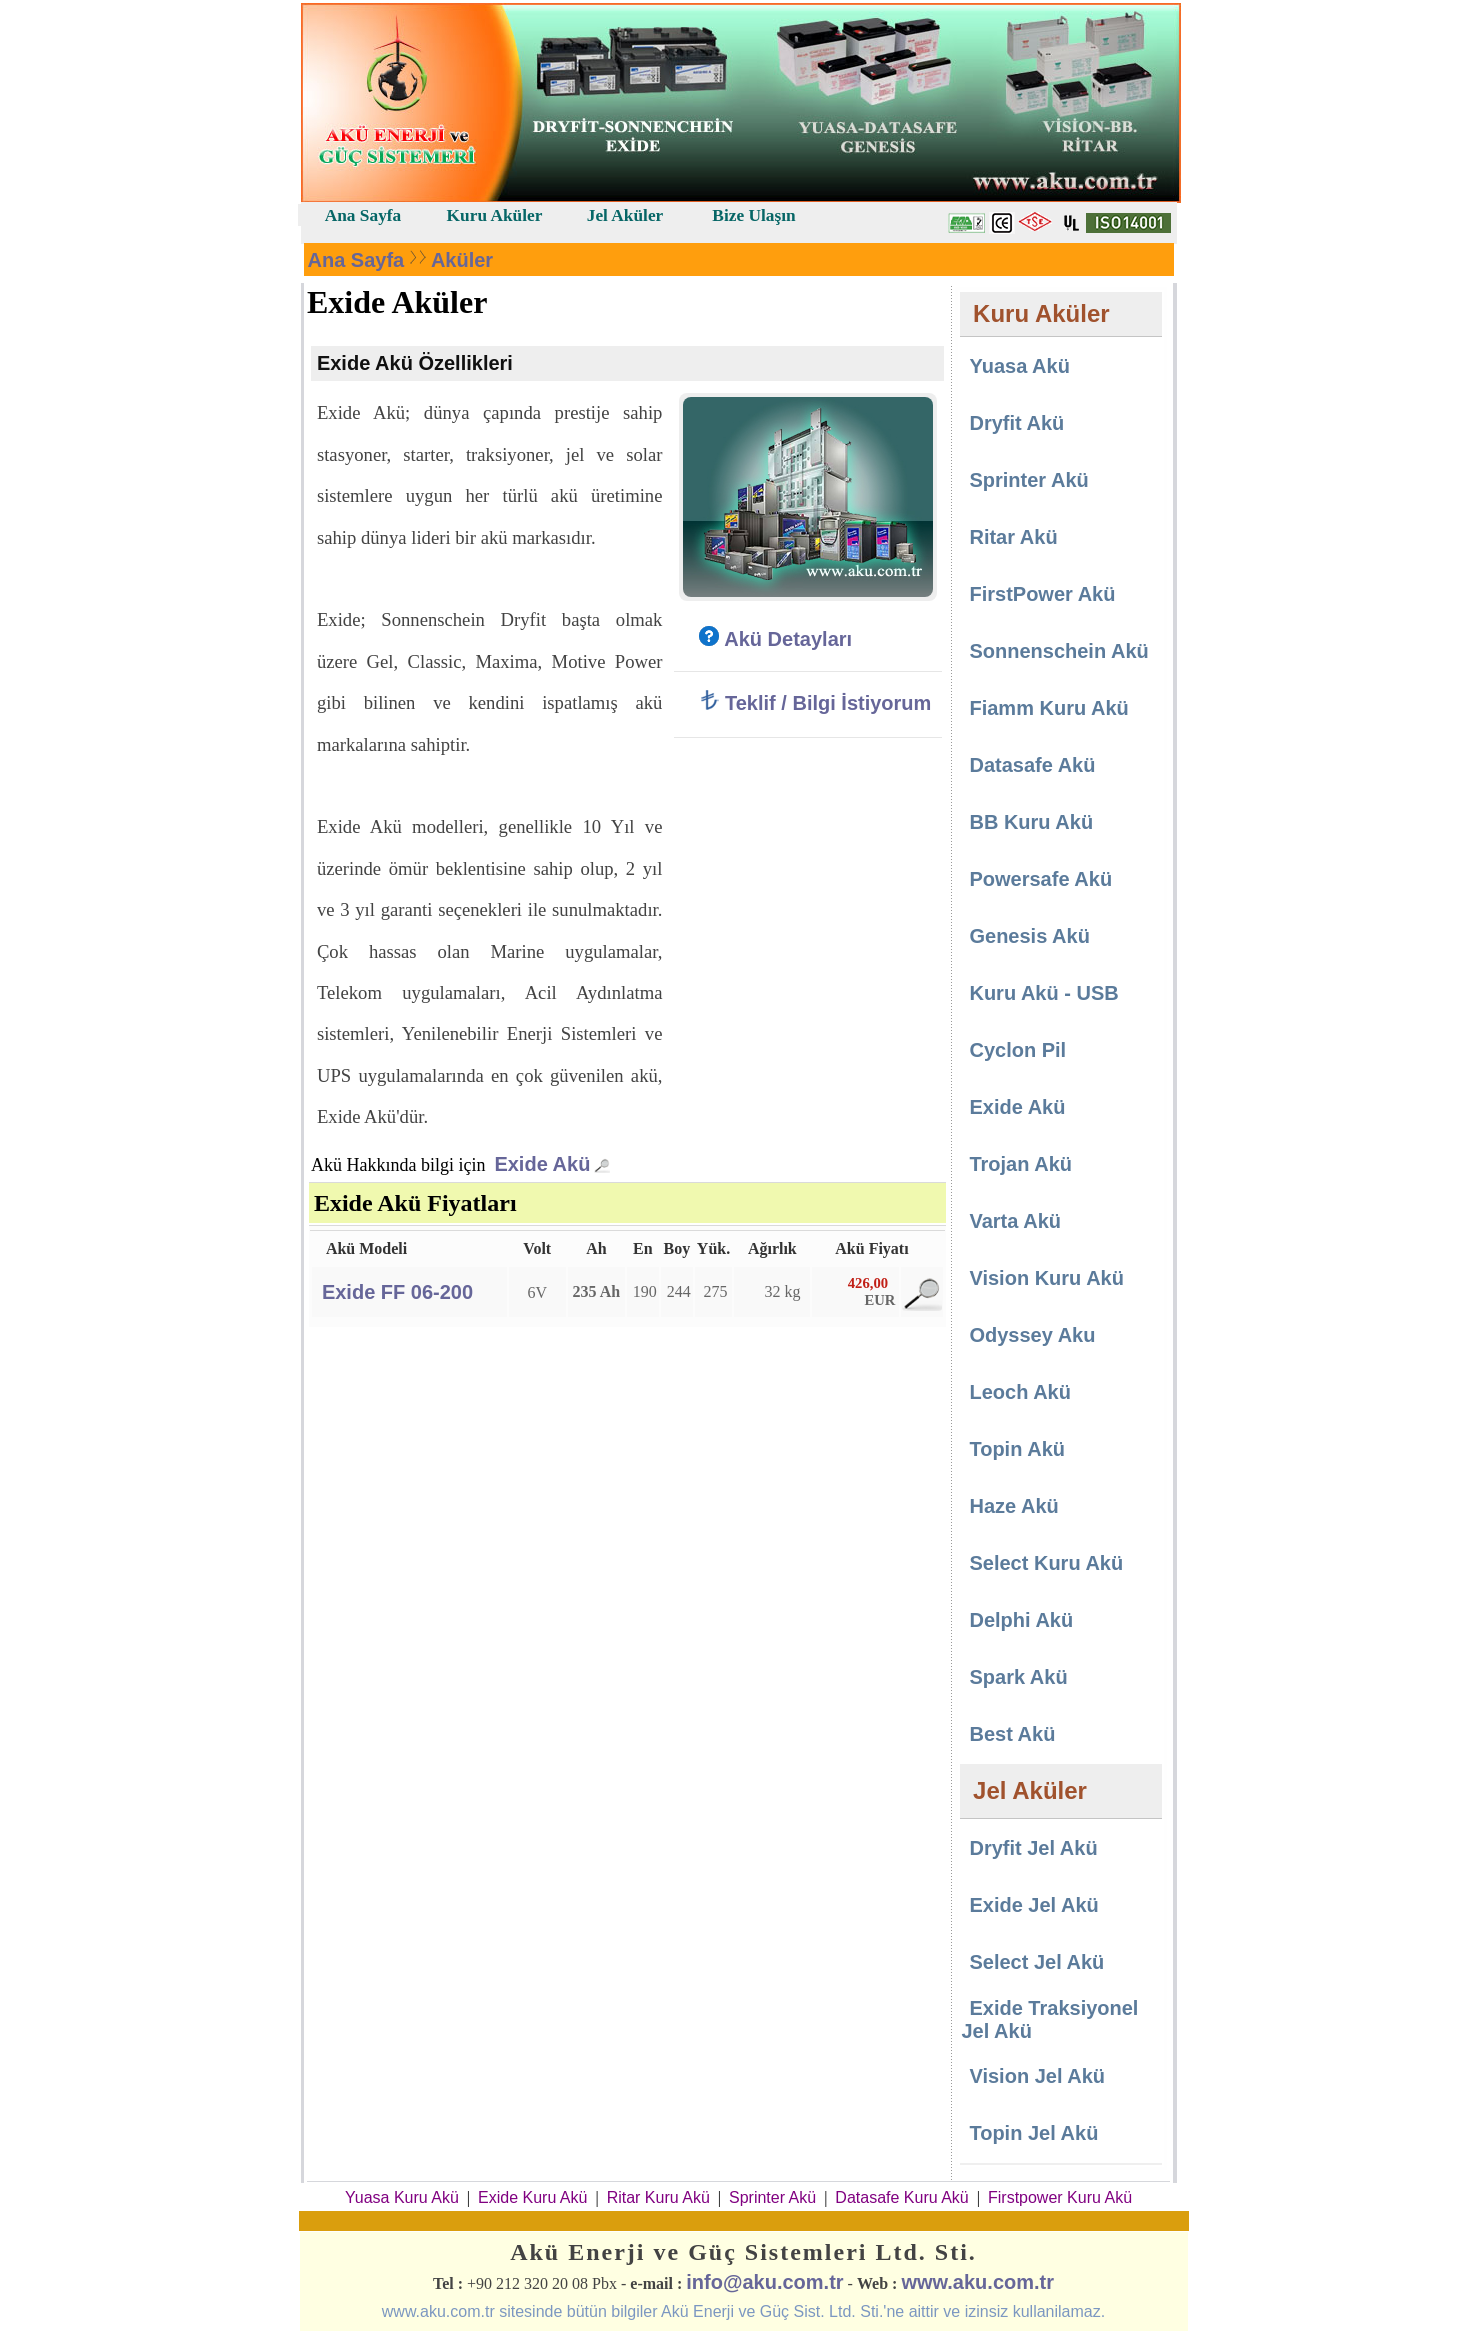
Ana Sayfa (356, 260)
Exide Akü (542, 1164)
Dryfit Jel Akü (1033, 1848)
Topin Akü (1017, 1449)
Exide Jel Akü (1033, 1905)
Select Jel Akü (1036, 1962)
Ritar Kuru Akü (658, 2197)
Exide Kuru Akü (532, 2197)
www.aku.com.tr (977, 2282)
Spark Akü (1018, 1677)
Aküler (462, 260)
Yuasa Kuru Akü (402, 2197)
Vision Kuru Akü (1046, 1278)
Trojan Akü (1020, 1164)
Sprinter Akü (1028, 480)
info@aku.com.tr (764, 2282)
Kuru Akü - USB (1043, 993)
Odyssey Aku (1032, 1335)
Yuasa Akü (1019, 366)
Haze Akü (1013, 1506)
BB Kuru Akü (1031, 822)
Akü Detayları (775, 639)
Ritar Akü (1013, 537)
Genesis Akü (1029, 936)
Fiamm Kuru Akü (1048, 708)
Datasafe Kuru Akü (901, 2197)
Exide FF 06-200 (397, 1292)
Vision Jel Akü (1037, 2076)
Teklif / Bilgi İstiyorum (815, 703)
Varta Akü (1015, 1221)
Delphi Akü (1021, 1620)
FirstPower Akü (1042, 594)
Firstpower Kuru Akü (1060, 2197)
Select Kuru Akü (1046, 1563)
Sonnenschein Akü (1058, 651)
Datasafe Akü (1032, 765)
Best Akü (1012, 1734)
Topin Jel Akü (1033, 2133)
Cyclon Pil (1017, 1050)
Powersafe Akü (1040, 879)
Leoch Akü (1020, 1392)
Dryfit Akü (1016, 423)
